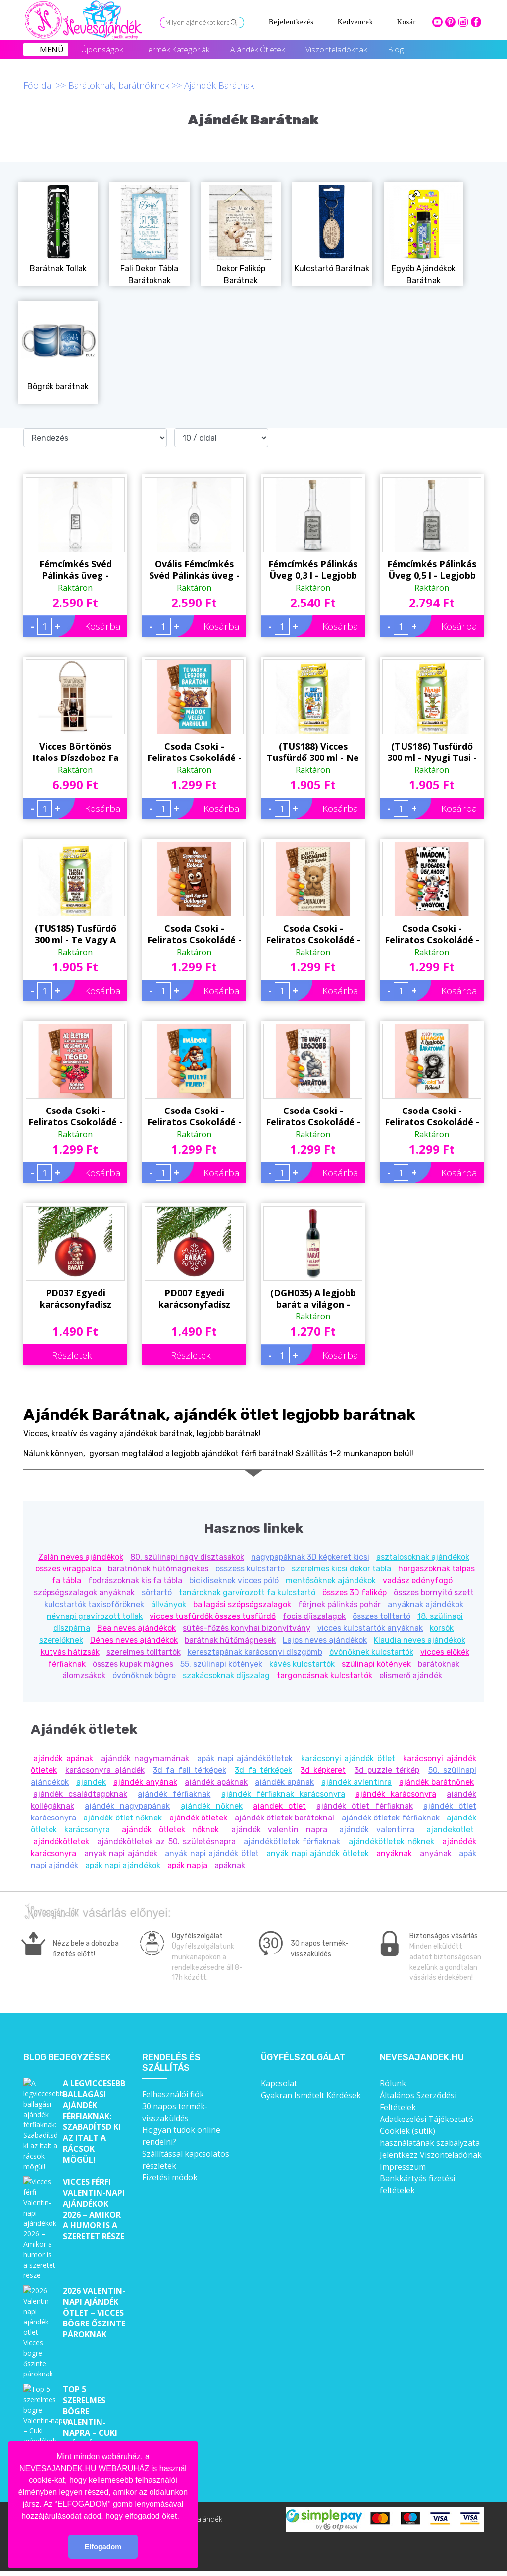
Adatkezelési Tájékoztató (426, 2119)
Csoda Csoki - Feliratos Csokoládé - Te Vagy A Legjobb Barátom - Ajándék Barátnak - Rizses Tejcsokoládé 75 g (313, 1116)
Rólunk (393, 2083)
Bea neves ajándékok (136, 1628)
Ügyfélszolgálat (303, 2057)
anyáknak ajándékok (425, 1604)
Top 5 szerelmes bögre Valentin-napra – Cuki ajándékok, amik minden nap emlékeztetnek (95, 2349)
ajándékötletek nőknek (391, 1841)
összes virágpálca (68, 1568)
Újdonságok (102, 49)
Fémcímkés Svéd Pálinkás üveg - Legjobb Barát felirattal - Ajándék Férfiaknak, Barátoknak (75, 570)
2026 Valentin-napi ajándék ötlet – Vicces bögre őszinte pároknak (94, 2267)
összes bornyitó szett (434, 1592)
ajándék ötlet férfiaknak (364, 1806)
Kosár (406, 22)
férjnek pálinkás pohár (339, 1604)
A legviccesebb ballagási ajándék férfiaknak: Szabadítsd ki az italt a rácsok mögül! (94, 2121)
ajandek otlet (279, 1806)
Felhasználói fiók (173, 2094)
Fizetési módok (170, 2177)
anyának (436, 1853)
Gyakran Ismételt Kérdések (311, 2095)
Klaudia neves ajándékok (419, 1640)
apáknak (229, 1865)
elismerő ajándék (410, 1675)
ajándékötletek (61, 1841)
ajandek (91, 1782)
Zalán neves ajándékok (80, 1557)
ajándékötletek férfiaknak (292, 1841)
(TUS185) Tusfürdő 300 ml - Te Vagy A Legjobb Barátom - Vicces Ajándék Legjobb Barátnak (75, 934)
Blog (396, 49)
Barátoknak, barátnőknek (118, 85)
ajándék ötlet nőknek (122, 1817)
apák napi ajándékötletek (245, 1758)
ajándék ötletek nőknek (170, 1829)
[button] (182, 2516)
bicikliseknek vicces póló (234, 1580)
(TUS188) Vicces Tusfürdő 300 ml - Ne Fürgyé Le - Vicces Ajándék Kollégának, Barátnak (313, 752)
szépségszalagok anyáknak (84, 1592)
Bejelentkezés (291, 22)
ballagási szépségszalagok (242, 1604)
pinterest (450, 22)
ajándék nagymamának (145, 1758)
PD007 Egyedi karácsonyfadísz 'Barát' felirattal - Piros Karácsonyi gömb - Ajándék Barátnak (194, 1299)
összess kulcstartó (251, 1568)
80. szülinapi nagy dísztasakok (187, 1557)
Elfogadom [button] (103, 2547)
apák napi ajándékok (122, 1865)
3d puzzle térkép (387, 1770)
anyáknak (394, 1853)
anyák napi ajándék (120, 1853)
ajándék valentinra (380, 1829)
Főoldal (38, 85)
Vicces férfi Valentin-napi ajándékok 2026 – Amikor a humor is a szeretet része (94, 2202)
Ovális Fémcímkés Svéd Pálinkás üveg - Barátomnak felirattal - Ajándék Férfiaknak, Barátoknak (194, 570)
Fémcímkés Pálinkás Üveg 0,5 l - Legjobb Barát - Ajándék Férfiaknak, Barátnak (432, 570)
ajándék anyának (145, 1782)
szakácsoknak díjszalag (226, 1675)
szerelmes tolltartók (143, 1652)
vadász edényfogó (418, 1580)
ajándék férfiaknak (174, 1794)
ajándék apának (63, 1758)
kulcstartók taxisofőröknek (94, 1604)
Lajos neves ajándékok (325, 1640)
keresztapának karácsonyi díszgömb (255, 1652)
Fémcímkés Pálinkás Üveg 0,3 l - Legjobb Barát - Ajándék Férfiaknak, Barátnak (313, 570)
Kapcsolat (279, 2083)
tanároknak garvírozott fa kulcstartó (247, 1592)
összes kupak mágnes (133, 1663)
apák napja (187, 1865)
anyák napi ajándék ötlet (212, 1853)
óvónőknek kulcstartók (371, 1652)
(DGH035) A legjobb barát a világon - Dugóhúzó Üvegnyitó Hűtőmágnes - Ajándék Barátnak (313, 1237)
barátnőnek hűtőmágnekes (158, 1568)
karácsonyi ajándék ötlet (348, 1758)
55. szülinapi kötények (221, 1663)
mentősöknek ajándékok (331, 1580)
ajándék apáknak (216, 1782)
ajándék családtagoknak (80, 1794)
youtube (437, 22)
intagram (463, 22)
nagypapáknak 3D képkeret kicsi (310, 1557)
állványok (168, 1604)
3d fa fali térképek (189, 1770)
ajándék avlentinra (356, 1782)
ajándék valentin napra (279, 1829)
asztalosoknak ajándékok (422, 1557)
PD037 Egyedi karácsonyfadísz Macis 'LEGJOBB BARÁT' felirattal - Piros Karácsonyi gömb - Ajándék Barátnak (75, 1299)
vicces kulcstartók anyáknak (370, 1628)
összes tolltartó (381, 1616)
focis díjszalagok (314, 1616)
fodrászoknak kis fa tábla (135, 1580)
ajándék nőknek (212, 1806)
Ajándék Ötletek (257, 49)
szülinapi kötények (376, 1663)
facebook (476, 22)
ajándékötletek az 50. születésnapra (166, 1841)
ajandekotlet (450, 1829)
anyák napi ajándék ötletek (317, 1853)
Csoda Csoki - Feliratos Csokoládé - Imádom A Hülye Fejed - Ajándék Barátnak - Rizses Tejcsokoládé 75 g (194, 1116)
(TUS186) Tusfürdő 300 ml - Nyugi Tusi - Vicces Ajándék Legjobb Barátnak (432, 752)
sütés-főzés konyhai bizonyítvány (246, 1628)
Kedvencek (355, 22)
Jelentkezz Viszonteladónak (431, 2154)
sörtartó (157, 1592)
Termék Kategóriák (176, 49)
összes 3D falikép (354, 1592)
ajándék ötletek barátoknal (285, 1817)
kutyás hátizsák (70, 1652)
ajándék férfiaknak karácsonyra (283, 1794)
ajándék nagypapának (127, 1806)
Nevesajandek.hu (422, 2057)
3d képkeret (323, 1770)
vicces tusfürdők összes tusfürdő (213, 1616)
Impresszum (403, 2166)
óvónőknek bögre (144, 1675)
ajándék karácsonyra (395, 1794)
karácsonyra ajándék (104, 1770)
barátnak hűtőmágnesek (230, 1640)
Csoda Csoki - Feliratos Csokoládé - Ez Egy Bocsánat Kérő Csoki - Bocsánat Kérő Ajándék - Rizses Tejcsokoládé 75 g (313, 934)
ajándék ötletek (198, 1817)
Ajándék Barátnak (219, 85)
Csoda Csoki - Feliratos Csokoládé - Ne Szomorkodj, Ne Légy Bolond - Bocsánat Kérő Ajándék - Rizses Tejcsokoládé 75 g (194, 934)
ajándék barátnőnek (436, 1782)
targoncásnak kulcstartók (324, 1675)
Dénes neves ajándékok (134, 1640)
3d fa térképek (263, 1770)
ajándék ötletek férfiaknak (391, 1817)
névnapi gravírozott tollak (95, 1616)
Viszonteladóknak (336, 49)
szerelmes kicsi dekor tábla (341, 1568)
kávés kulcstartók (302, 1663)
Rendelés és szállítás (171, 2062)
